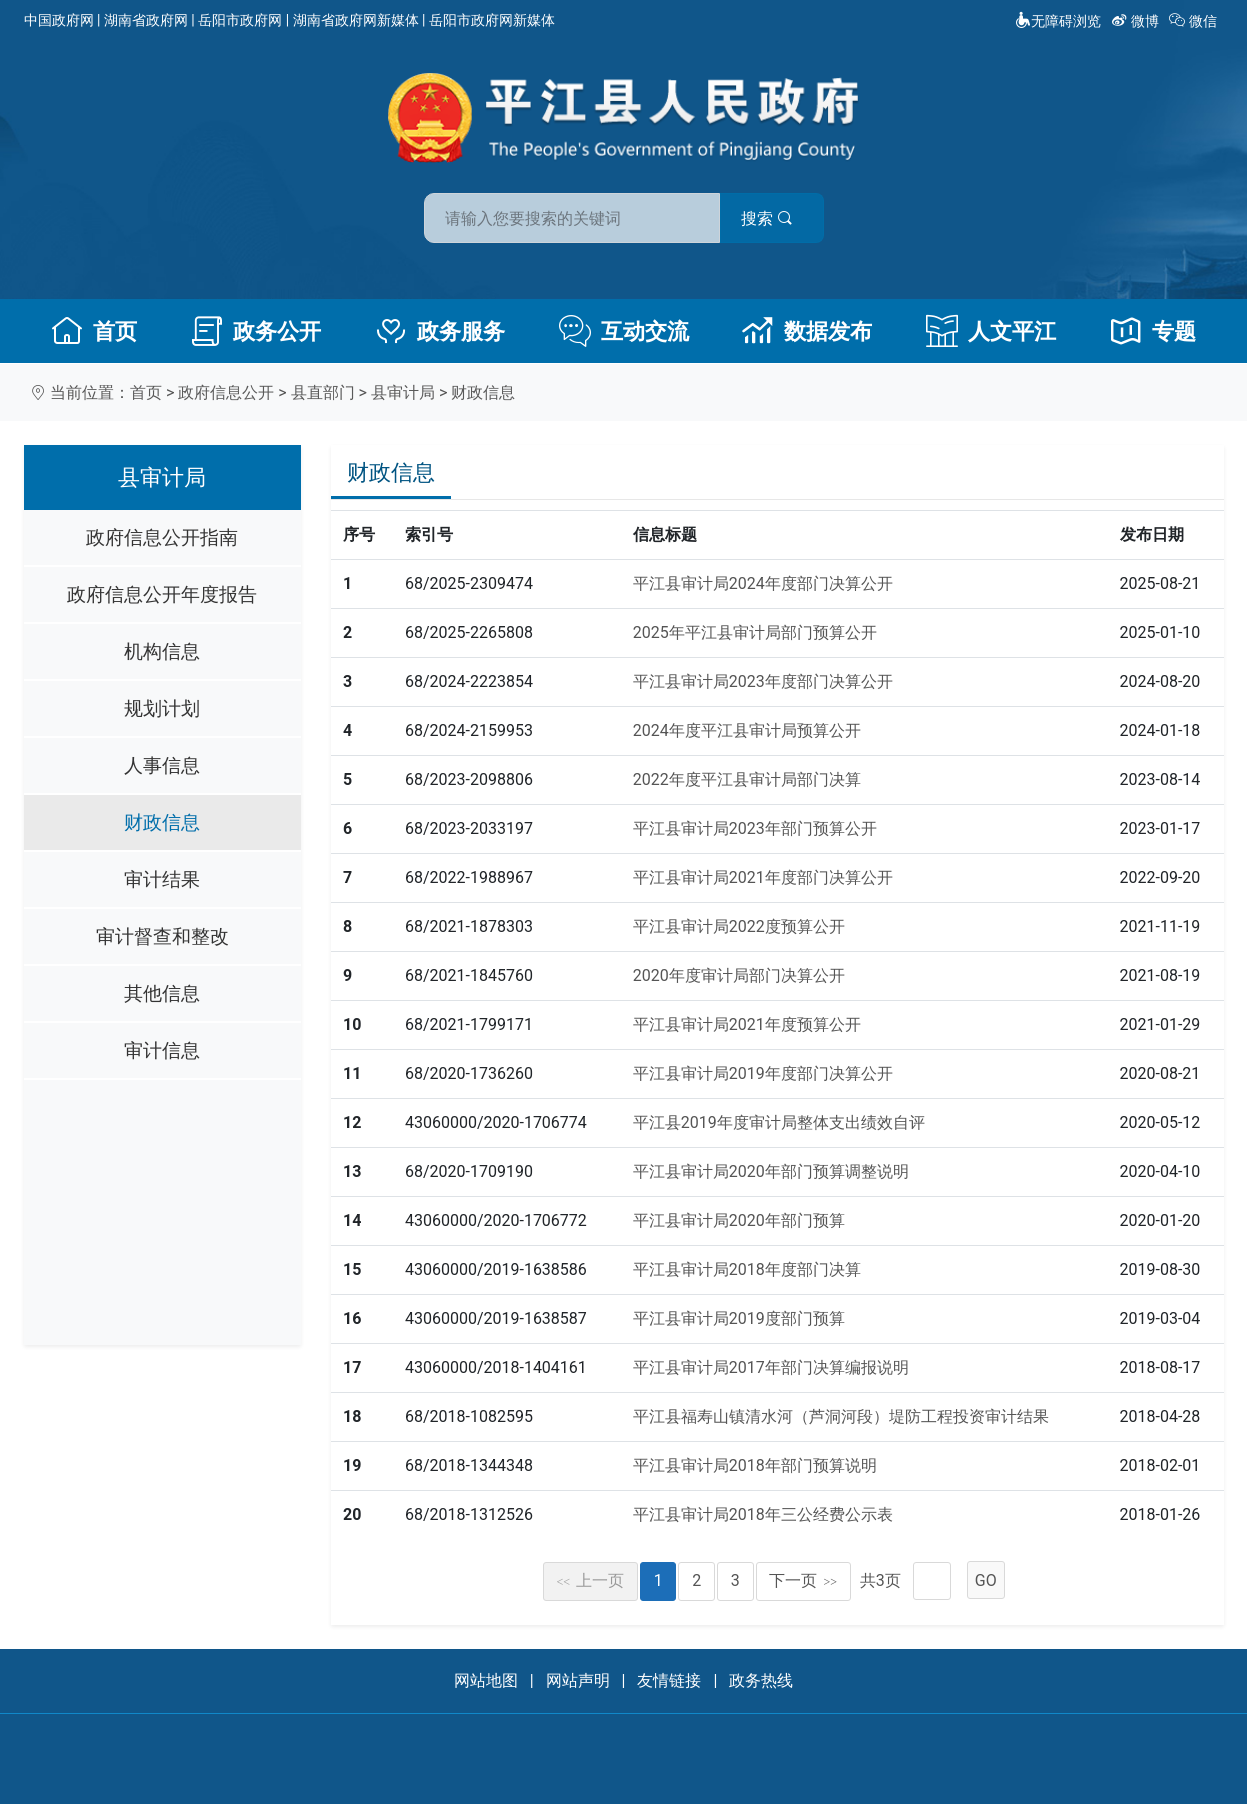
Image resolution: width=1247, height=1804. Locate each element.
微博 (1136, 21)
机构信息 (162, 651)
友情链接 (669, 1680)
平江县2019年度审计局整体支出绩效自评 (779, 1122)
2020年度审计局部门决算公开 (739, 975)
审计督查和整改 (162, 936)
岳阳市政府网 (240, 20)
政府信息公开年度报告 (162, 594)
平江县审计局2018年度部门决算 (747, 1269)
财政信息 (483, 392)
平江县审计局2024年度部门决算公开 (763, 583)
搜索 (767, 218)
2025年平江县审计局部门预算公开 (755, 632)
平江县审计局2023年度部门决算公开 (763, 681)
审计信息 (162, 1050)
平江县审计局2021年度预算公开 (747, 1024)
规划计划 (162, 708)
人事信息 (162, 765)
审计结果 (162, 879)
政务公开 (256, 331)
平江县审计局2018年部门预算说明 (755, 1465)
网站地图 (486, 1680)
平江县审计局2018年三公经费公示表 (763, 1514)
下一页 (803, 1580)
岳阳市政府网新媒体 (492, 20)
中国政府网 (59, 20)
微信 (1194, 21)
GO (986, 1580)
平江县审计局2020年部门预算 (739, 1220)
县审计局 (403, 392)
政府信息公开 (226, 392)
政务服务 (440, 331)
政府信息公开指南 (162, 537)
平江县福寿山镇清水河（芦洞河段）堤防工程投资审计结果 (841, 1416)
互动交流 (624, 331)
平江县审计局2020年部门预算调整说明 (771, 1171)
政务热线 (761, 1680)
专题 (1153, 331)
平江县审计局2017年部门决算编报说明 (771, 1367)
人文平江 (991, 331)
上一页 (591, 1580)
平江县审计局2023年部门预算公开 (755, 828)
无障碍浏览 (1058, 21)
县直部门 (323, 392)
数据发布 (807, 331)
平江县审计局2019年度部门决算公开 (763, 1073)
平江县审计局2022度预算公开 (739, 926)
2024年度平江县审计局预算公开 (747, 730)
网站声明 (578, 1680)
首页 (94, 331)
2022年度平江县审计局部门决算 (747, 779)
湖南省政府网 (146, 20)
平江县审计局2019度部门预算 (739, 1318)
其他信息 (162, 993)
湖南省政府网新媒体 (356, 20)
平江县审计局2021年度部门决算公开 (763, 877)
